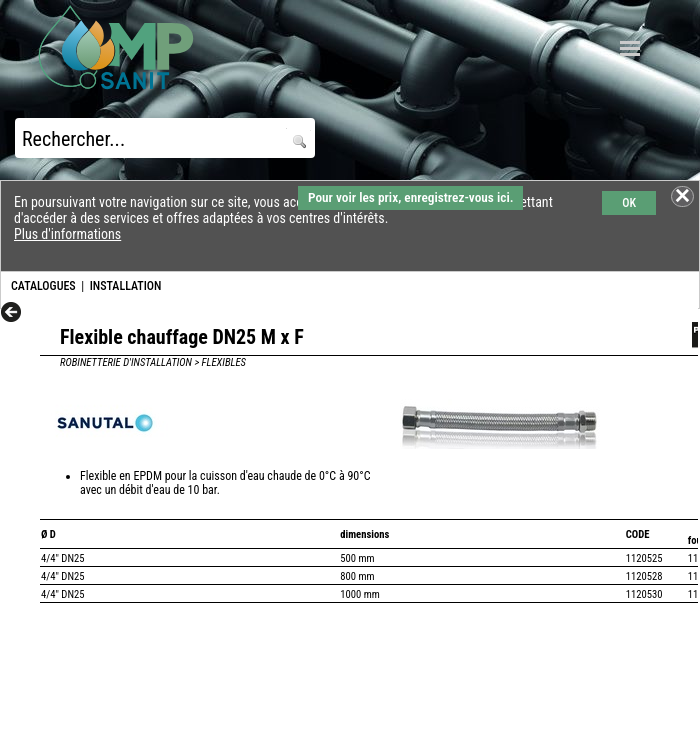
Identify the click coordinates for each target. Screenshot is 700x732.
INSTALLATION (126, 286)
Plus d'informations (67, 234)
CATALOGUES (43, 286)
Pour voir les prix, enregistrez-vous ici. (410, 197)
